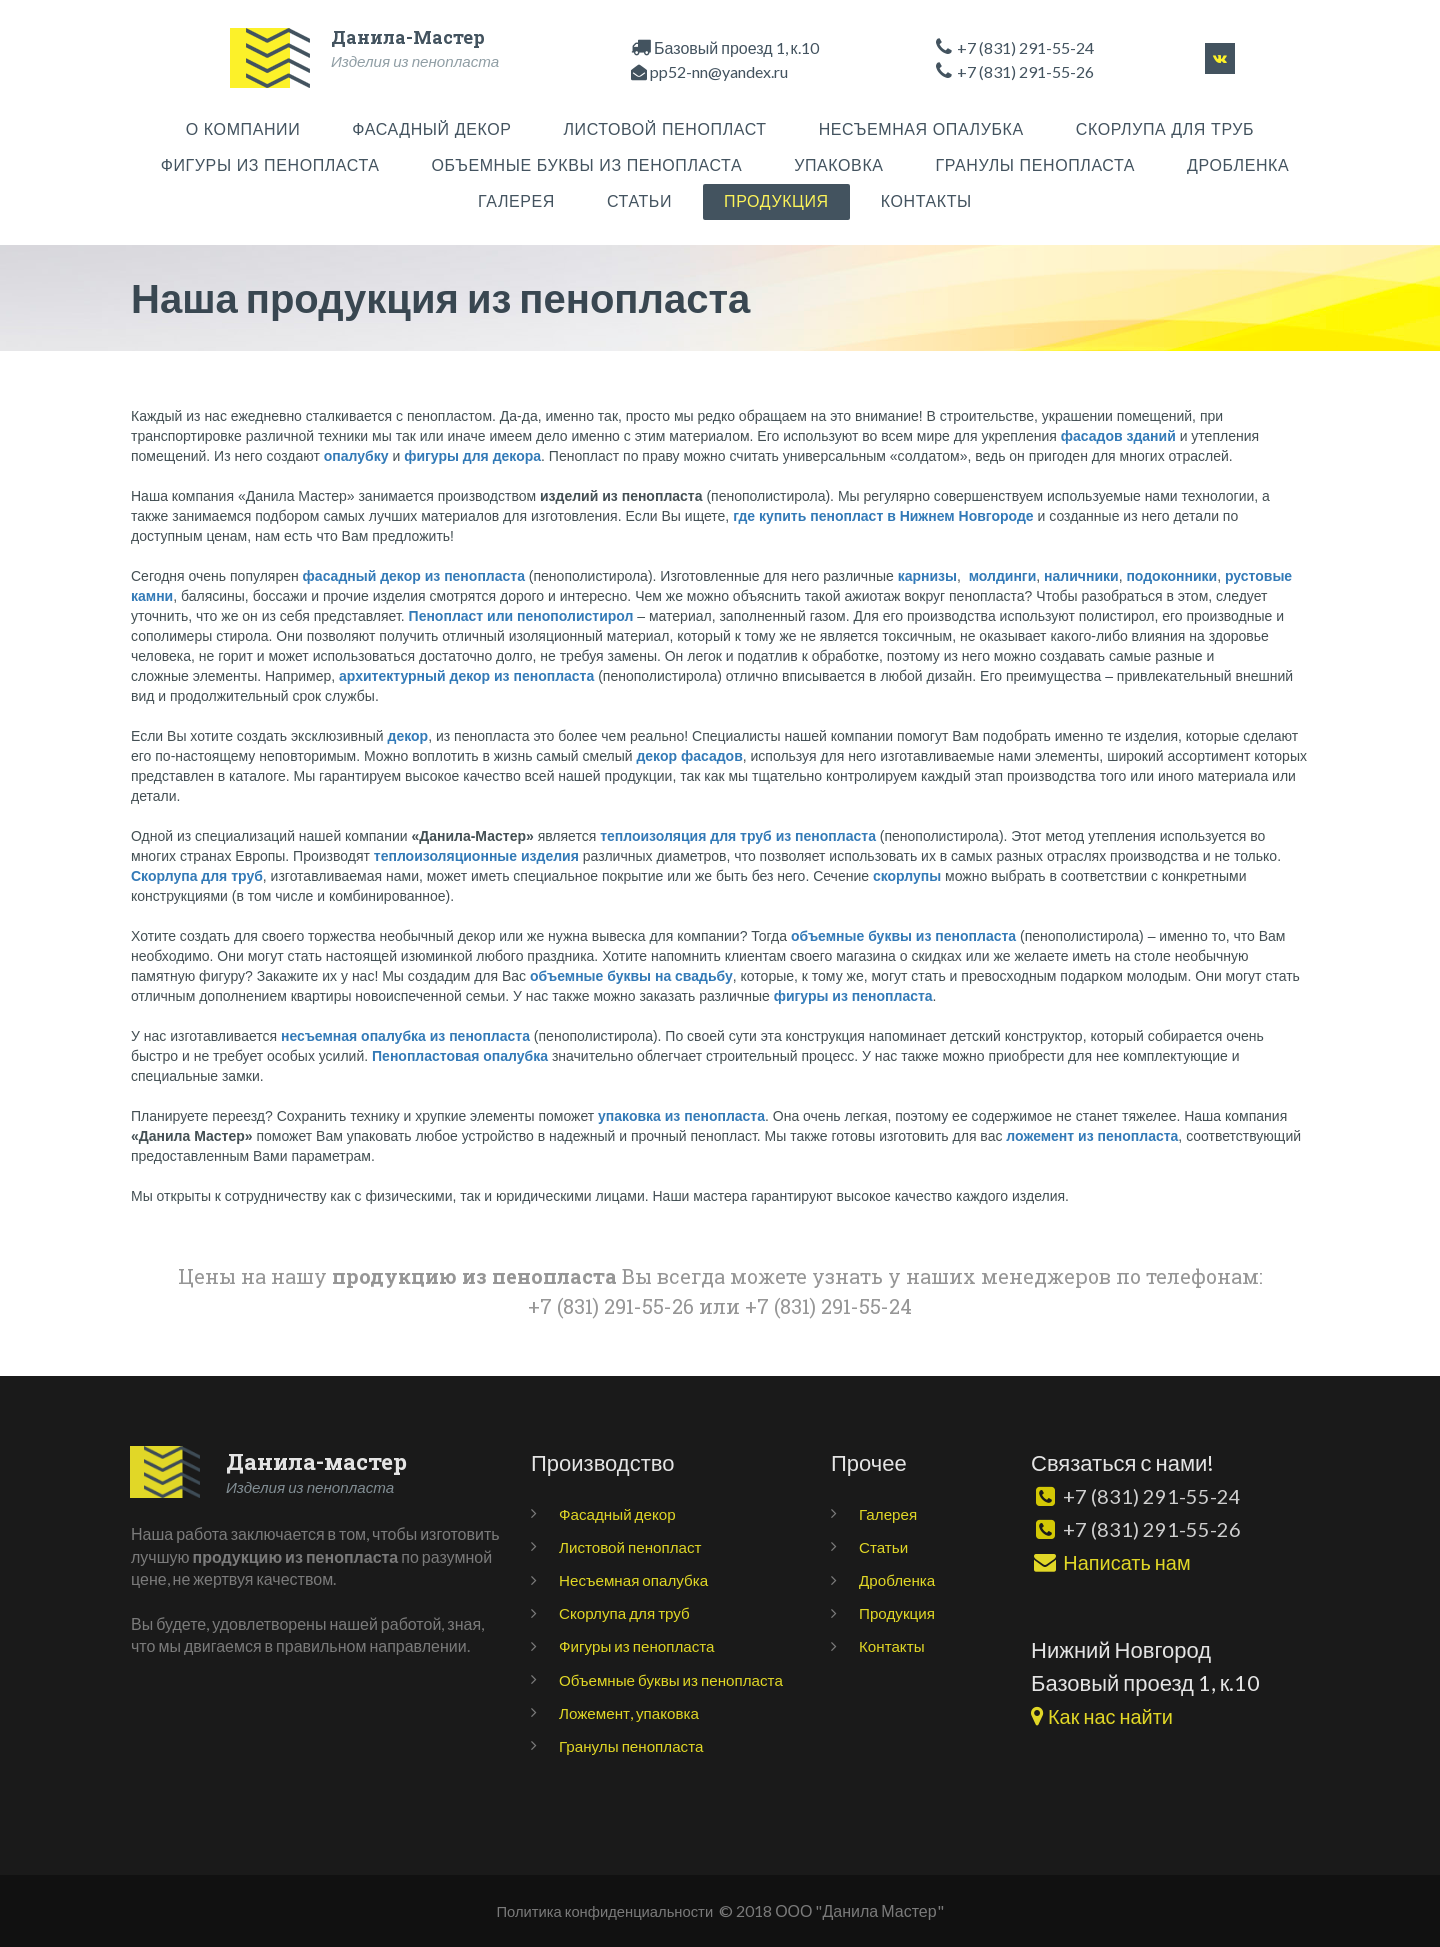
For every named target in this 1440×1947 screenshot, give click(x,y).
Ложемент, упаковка (632, 1712)
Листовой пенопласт (634, 1546)
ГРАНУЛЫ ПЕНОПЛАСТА (1035, 165)
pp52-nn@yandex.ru (719, 71)
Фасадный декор (620, 1513)
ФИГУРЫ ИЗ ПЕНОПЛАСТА (270, 165)
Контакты (893, 1645)
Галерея (889, 1513)
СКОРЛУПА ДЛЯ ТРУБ (1165, 129)
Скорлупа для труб (628, 1612)
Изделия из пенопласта (419, 60)
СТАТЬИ (639, 201)
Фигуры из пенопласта (641, 1645)
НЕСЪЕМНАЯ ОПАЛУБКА (921, 129)
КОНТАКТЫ (926, 201)
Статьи (885, 1546)
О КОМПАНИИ (243, 129)
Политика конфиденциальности (604, 1910)
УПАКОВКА (838, 165)
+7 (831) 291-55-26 (1158, 1528)
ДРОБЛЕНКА (1238, 165)
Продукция (899, 1612)
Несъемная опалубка (637, 1579)
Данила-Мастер (408, 37)
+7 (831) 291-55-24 (1025, 47)
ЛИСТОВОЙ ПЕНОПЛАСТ (665, 129)
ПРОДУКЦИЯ (776, 201)
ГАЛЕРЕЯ (516, 201)
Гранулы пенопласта (635, 1745)
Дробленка (899, 1579)
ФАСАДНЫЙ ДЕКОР (431, 129)
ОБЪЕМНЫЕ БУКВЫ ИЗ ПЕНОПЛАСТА (587, 165)
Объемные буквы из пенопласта (677, 1679)
